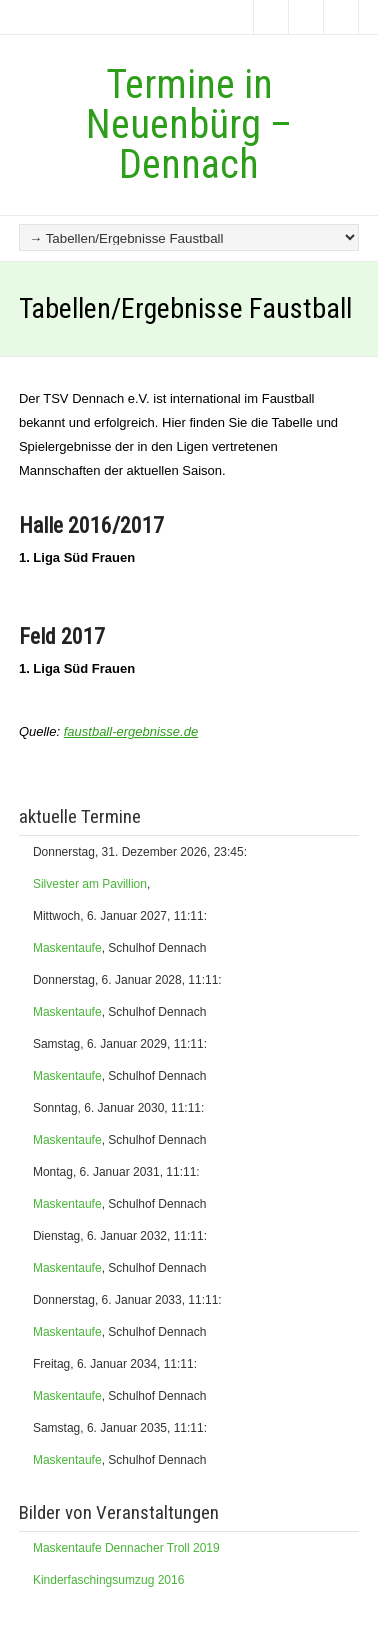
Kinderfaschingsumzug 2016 (108, 1580)
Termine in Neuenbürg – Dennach (189, 124)
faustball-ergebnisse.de (131, 731)
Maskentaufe (67, 948)
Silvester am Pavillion (90, 884)
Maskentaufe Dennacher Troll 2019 (126, 1548)
